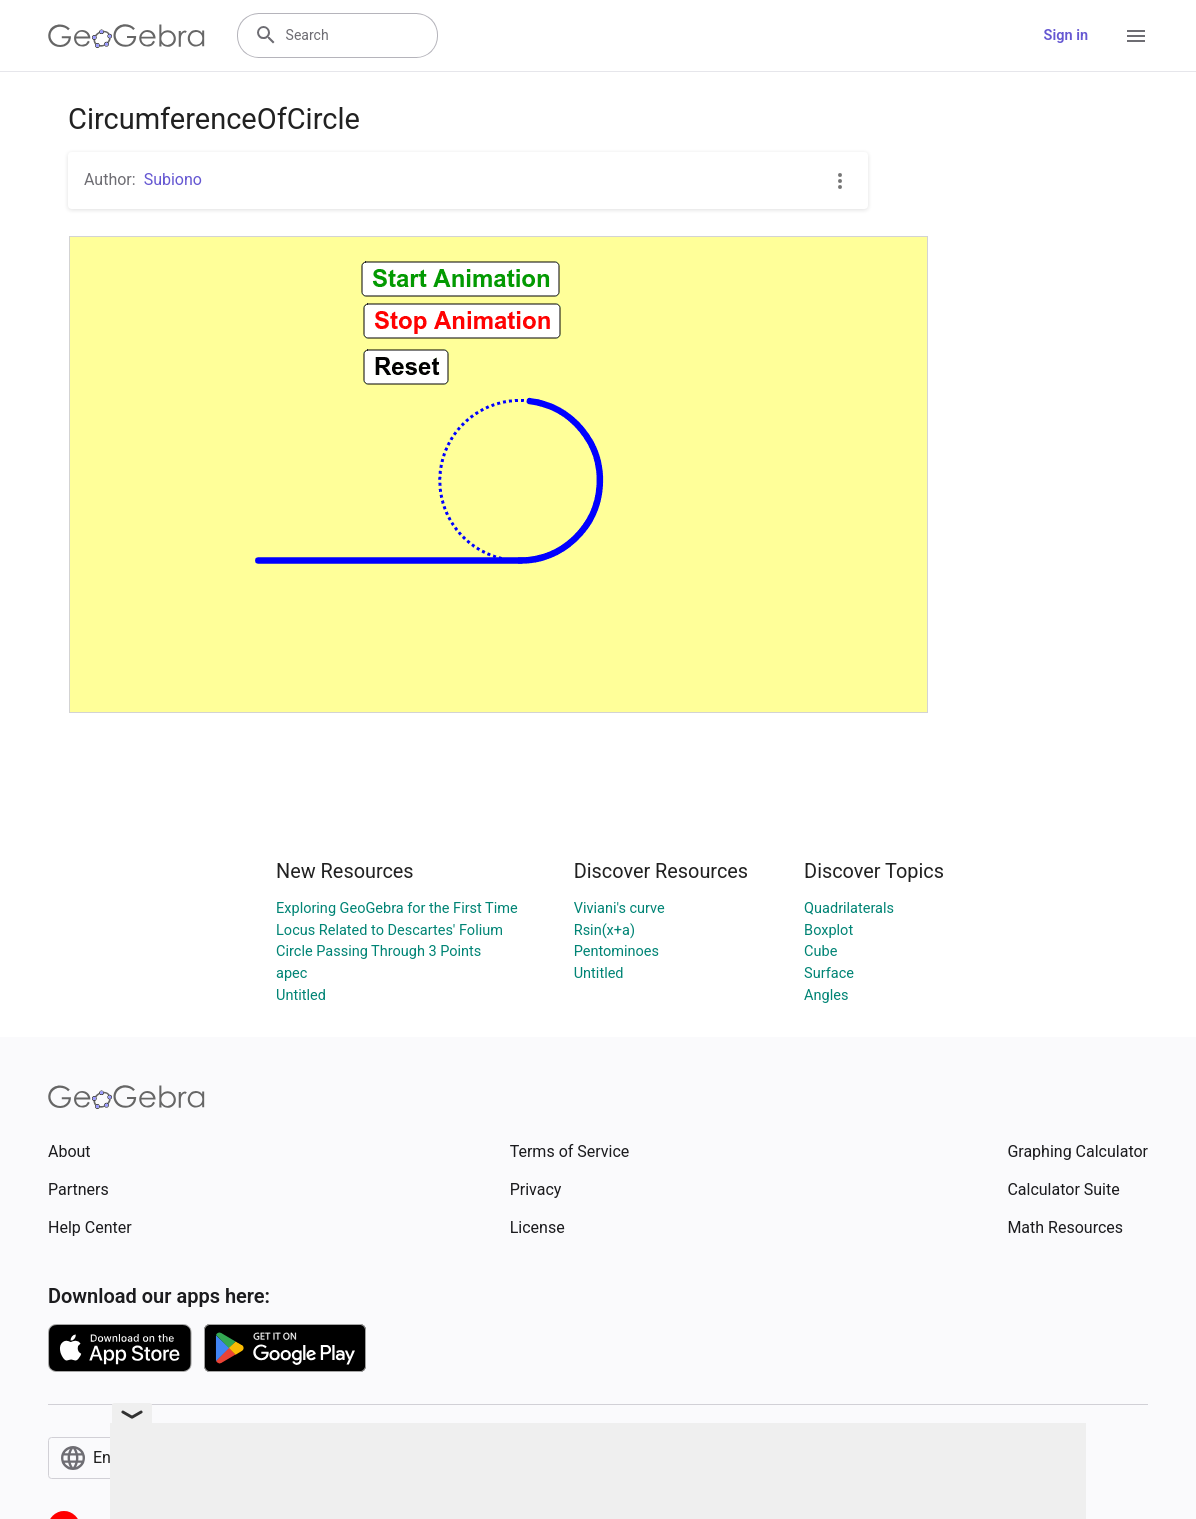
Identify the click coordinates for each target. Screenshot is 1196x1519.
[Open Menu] (1136, 36)
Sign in (1066, 35)
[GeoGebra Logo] (126, 36)
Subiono (173, 179)
